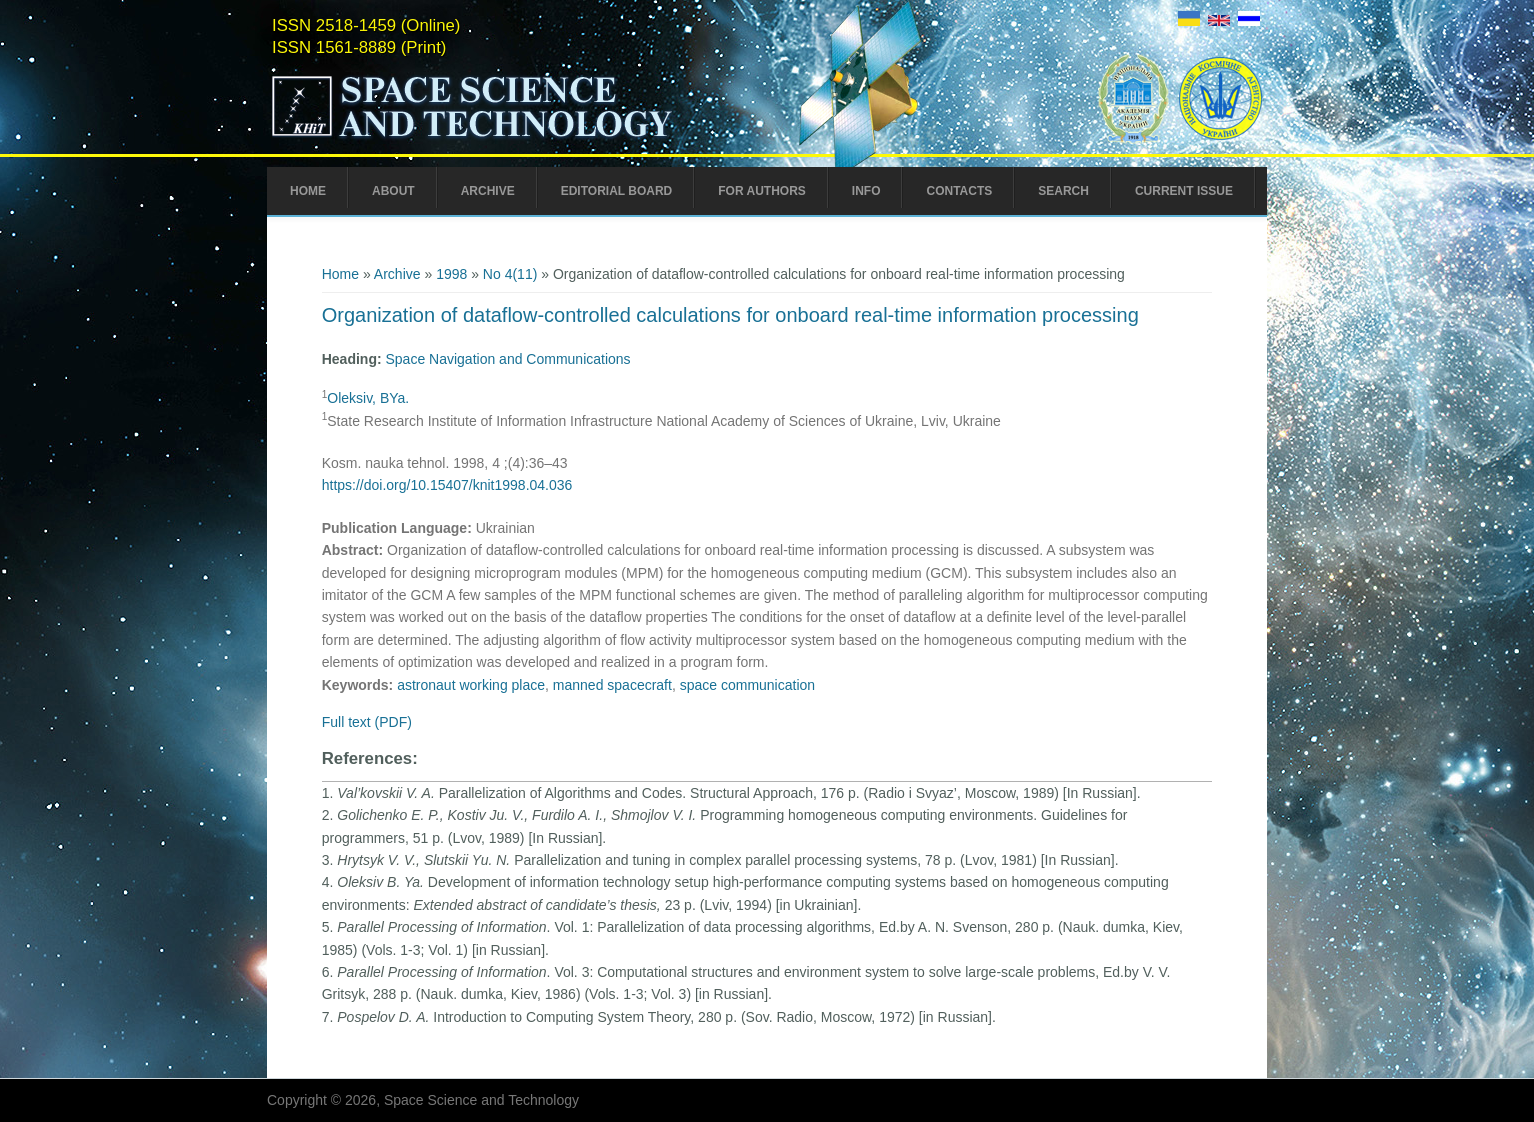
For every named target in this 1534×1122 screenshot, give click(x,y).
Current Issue (1184, 191)
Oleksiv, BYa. (368, 398)
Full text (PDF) (367, 722)
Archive (488, 191)
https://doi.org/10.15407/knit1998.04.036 (447, 485)
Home (308, 191)
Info (866, 191)
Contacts (959, 191)
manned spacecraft (612, 685)
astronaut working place (471, 685)
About (393, 191)
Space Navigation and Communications (507, 359)
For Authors (762, 191)
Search (1063, 191)
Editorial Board (617, 191)
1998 (451, 274)
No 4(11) (510, 274)
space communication (747, 685)
